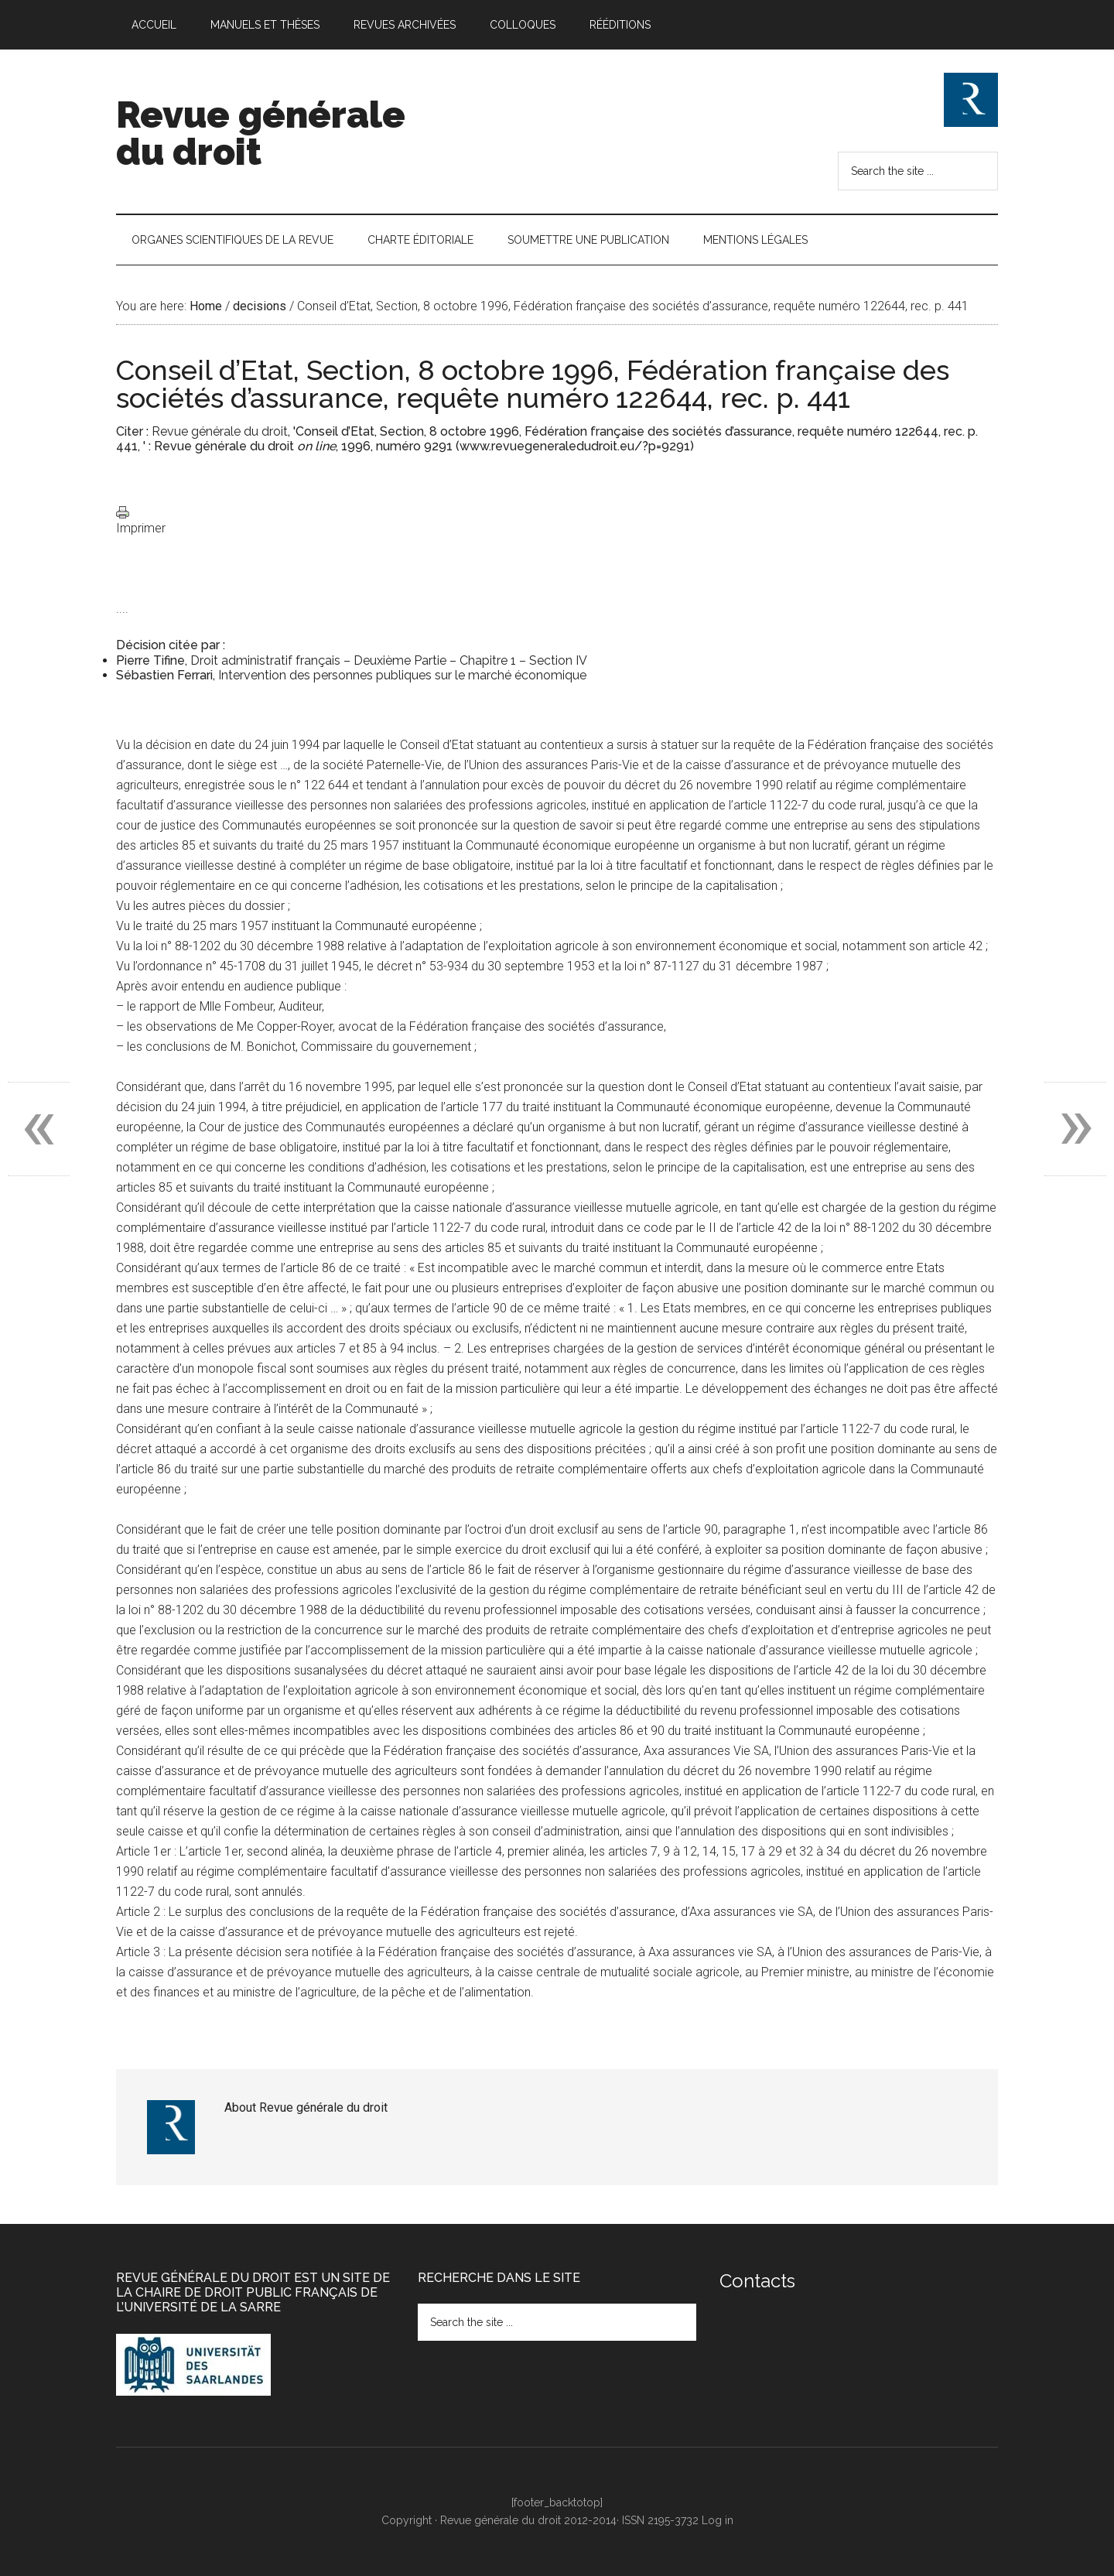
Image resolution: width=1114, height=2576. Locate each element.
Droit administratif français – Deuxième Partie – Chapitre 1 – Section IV (388, 660)
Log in (717, 2520)
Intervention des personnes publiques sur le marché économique (402, 675)
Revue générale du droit (260, 133)
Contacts (757, 2281)
